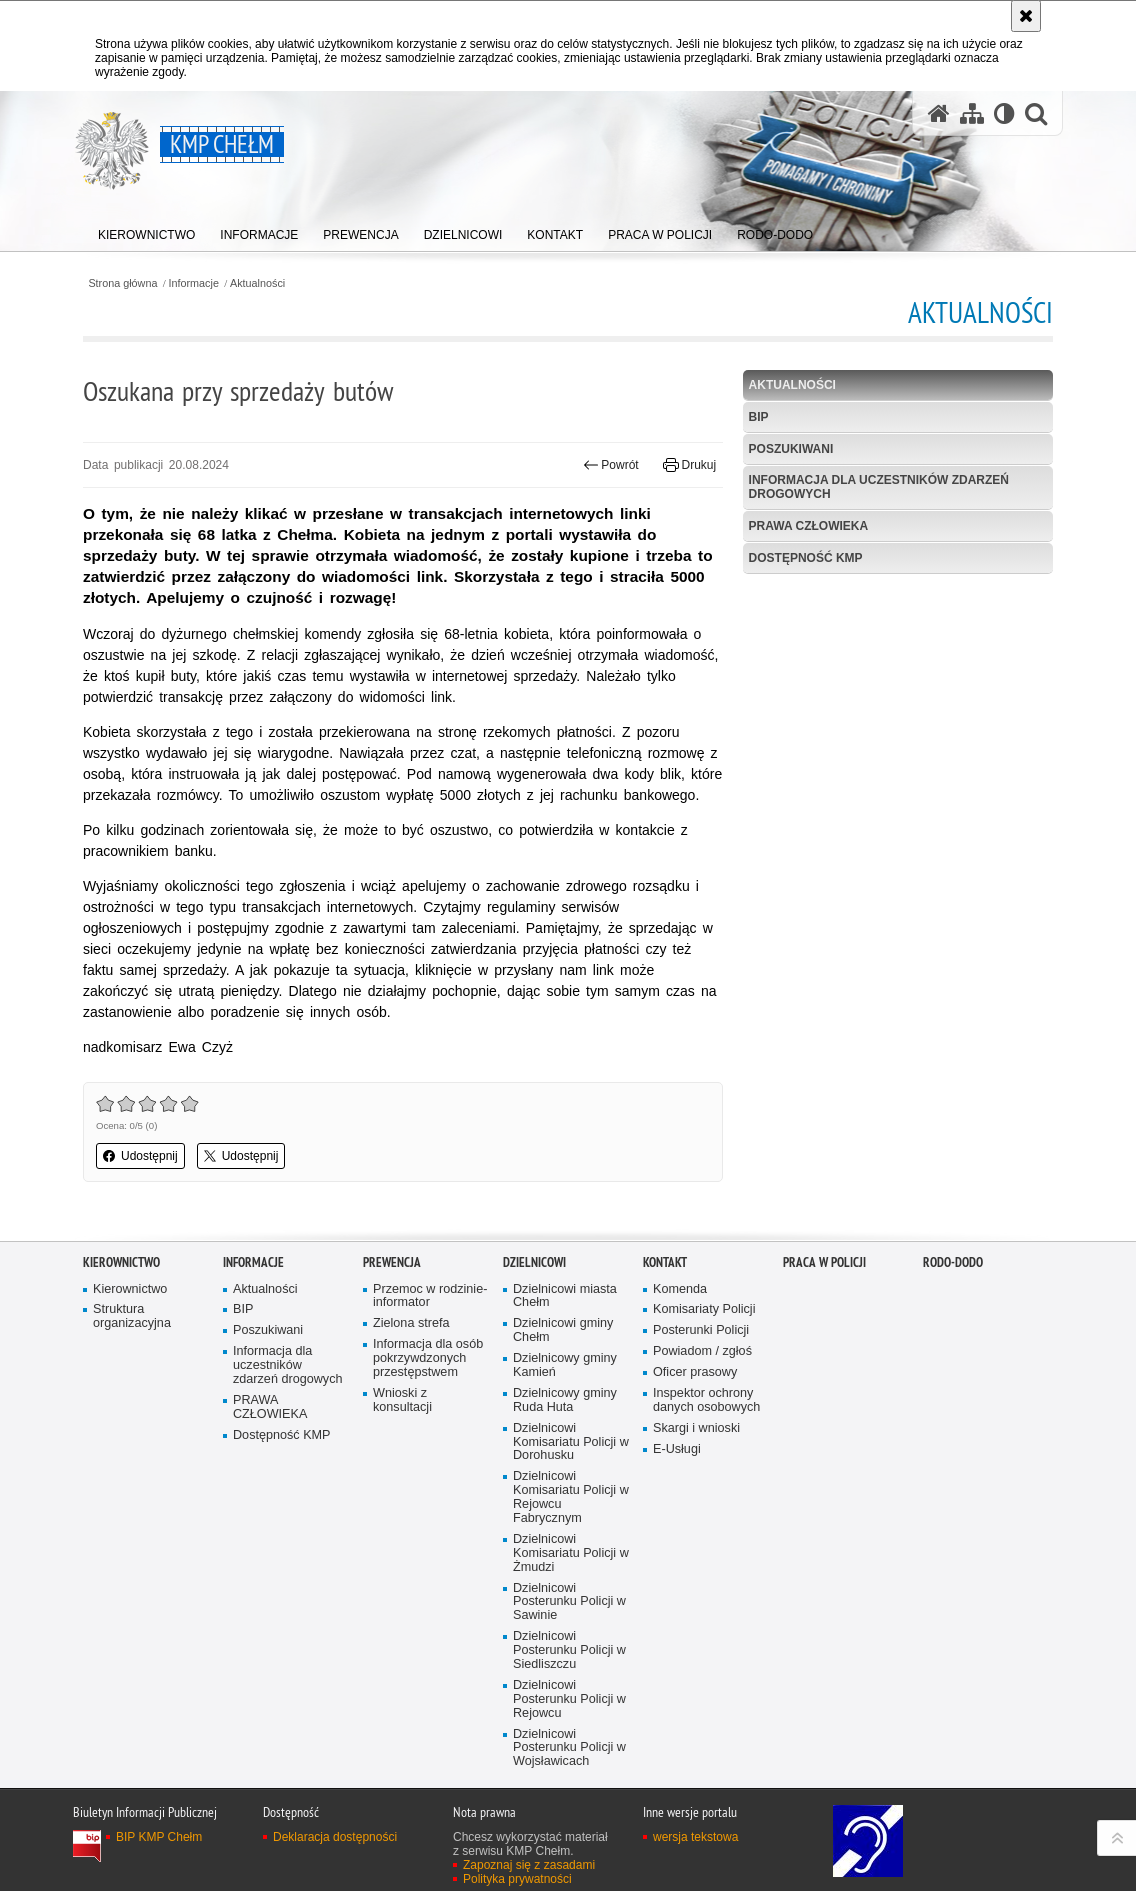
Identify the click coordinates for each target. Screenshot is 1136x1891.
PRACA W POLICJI (824, 1262)
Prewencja (392, 1262)
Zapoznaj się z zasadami (529, 1865)
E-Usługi (677, 1449)
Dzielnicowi (534, 1262)
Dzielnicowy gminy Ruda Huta (565, 1400)
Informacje (194, 283)
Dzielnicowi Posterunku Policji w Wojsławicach (569, 1748)
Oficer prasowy (695, 1372)
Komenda (680, 1289)
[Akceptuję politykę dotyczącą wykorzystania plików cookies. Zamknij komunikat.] (1026, 16)
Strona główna (122, 283)
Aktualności (257, 283)
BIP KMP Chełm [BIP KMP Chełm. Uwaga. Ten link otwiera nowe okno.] (159, 1837)
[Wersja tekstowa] (1004, 113)
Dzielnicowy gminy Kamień (565, 1365)
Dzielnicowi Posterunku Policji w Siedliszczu (569, 1650)
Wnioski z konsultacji (402, 1400)
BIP (759, 417)
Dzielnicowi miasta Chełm (565, 1296)
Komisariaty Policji (704, 1309)
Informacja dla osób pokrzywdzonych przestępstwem (428, 1358)
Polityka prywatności (517, 1879)
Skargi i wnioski (696, 1428)
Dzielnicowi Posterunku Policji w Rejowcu (569, 1699)
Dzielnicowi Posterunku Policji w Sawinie (569, 1602)
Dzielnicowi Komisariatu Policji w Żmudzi (571, 1553)
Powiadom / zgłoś (702, 1351)
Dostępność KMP (806, 558)
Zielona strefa (411, 1323)
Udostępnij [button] (140, 1156)
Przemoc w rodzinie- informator (430, 1296)
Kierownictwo (121, 1262)
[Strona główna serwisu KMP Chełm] (939, 113)
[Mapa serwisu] (972, 113)
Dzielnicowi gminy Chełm (563, 1330)
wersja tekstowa (695, 1837)
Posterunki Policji (701, 1330)
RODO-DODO (953, 1262)
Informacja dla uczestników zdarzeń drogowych (879, 486)
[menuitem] (146, 230)
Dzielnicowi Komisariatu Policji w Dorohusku (571, 1442)
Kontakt (665, 1262)
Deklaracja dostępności (335, 1837)
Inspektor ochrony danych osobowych (706, 1400)
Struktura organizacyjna (132, 1316)
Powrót (611, 465)
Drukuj (689, 465)
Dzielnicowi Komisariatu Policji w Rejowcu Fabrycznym (571, 1497)
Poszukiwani (791, 449)
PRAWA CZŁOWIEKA (809, 526)
